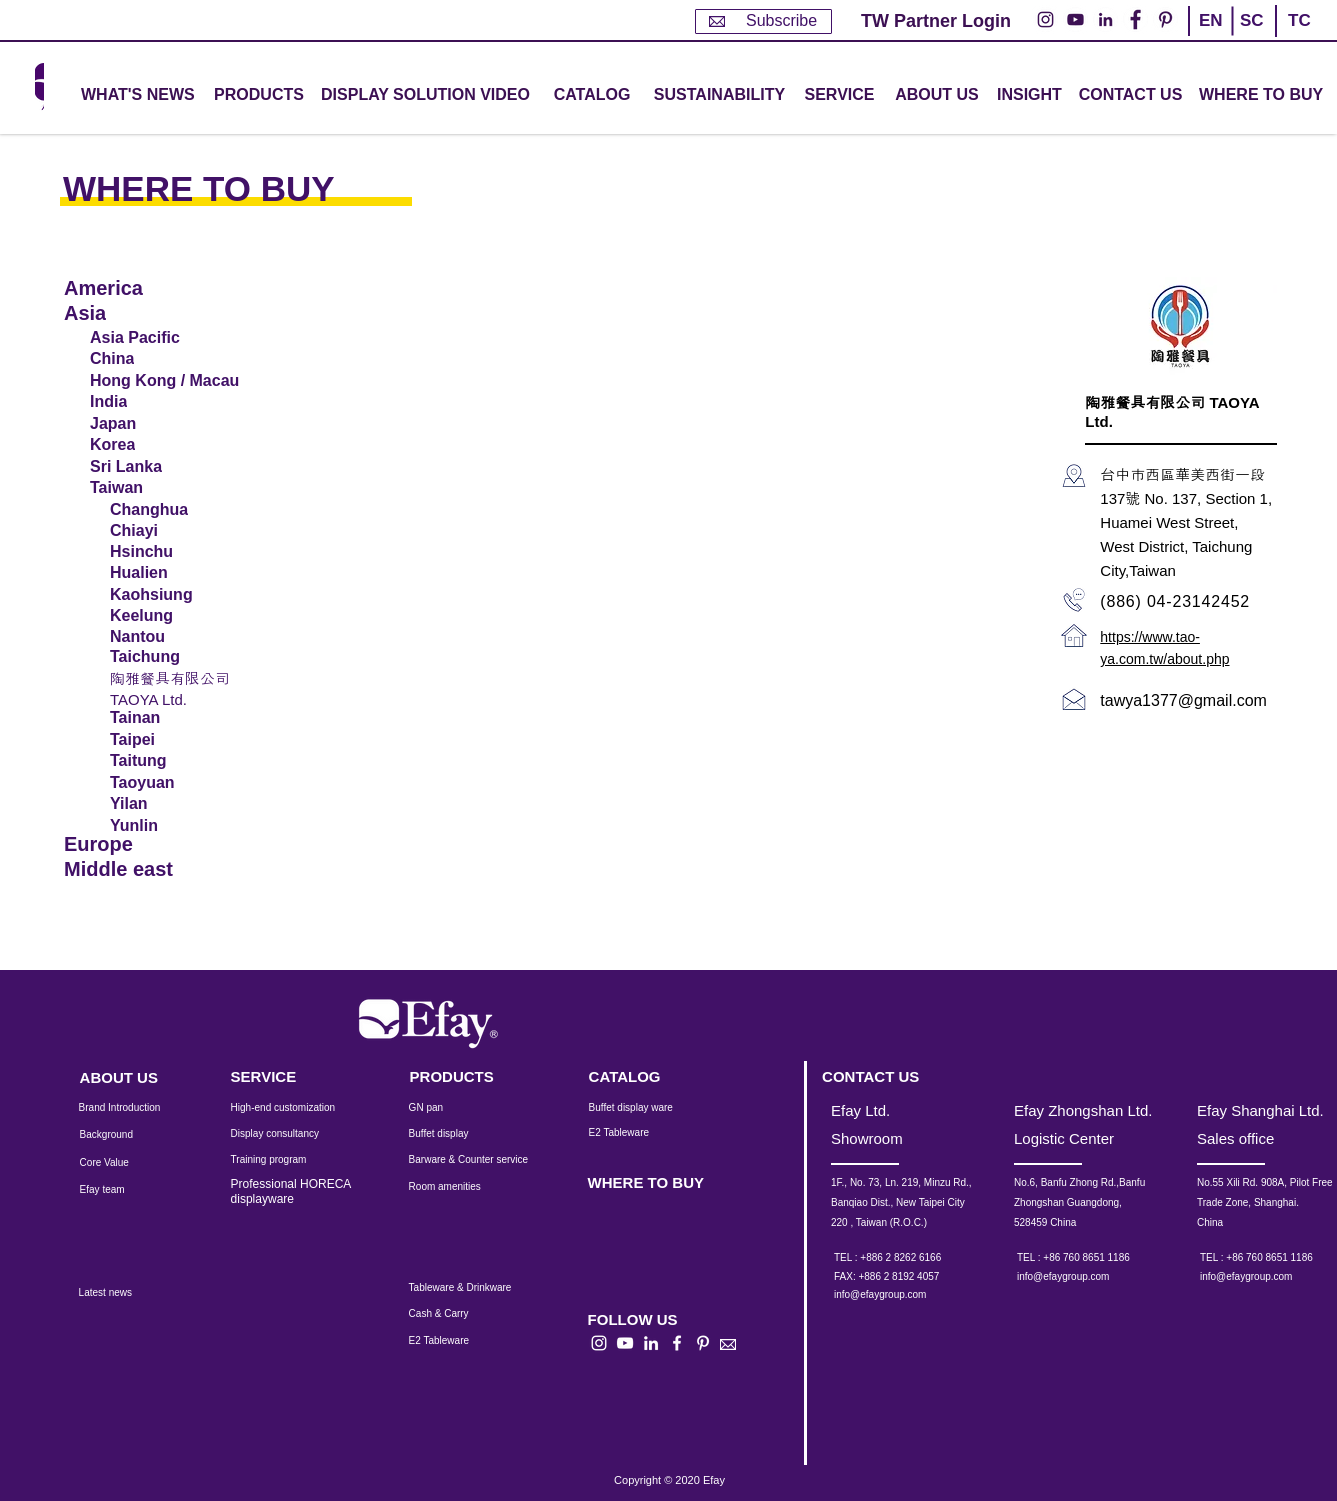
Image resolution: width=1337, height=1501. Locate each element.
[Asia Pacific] (164, 338)
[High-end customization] (295, 1108)
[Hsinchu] (163, 552)
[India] (164, 402)
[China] (164, 359)
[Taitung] (163, 761)
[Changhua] (160, 510)
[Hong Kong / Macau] (170, 381)
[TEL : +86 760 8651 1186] (1097, 1258)
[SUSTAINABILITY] (719, 95)
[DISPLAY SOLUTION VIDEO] (425, 95)
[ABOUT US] (937, 95)
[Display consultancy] (285, 1134)
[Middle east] (133, 869)
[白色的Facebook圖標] (677, 1343)
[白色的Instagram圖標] (599, 1343)
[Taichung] (160, 657)
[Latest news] (127, 1293)
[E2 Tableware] (645, 1133)
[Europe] (133, 844)
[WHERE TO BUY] (1262, 95)
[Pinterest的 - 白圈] (1165, 19)
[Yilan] (163, 804)
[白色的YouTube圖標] (625, 1343)
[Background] (122, 1135)
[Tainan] (163, 718)
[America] (133, 288)
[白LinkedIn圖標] (651, 1343)
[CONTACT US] (1130, 95)
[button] (259, 95)
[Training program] (281, 1160)
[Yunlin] (163, 826)
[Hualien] (163, 573)
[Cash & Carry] (452, 1314)
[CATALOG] (592, 95)
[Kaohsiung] (160, 595)
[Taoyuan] (163, 783)
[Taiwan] (164, 488)
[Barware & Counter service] (493, 1160)
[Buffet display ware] (645, 1108)
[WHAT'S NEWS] (140, 95)
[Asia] (133, 313)
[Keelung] (160, 616)
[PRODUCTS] (464, 1076)
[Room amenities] (455, 1187)
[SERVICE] (285, 1076)
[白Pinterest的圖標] (703, 1343)
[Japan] (164, 424)
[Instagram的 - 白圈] (1045, 19)
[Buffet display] (454, 1134)
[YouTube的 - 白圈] (1075, 19)
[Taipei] (163, 740)
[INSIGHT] (1033, 95)
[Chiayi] (160, 531)
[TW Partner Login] (936, 21)
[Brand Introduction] (133, 1108)
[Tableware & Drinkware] (478, 1288)
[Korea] (164, 445)
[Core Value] (119, 1163)
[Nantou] (160, 637)
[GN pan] (455, 1108)
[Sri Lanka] (164, 467)
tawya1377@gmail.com (1183, 700)
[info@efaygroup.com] (899, 1295)
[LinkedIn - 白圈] (1105, 19)
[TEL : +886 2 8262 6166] (914, 1258)
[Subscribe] (763, 21)
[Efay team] (119, 1190)
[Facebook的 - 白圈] (1135, 19)
